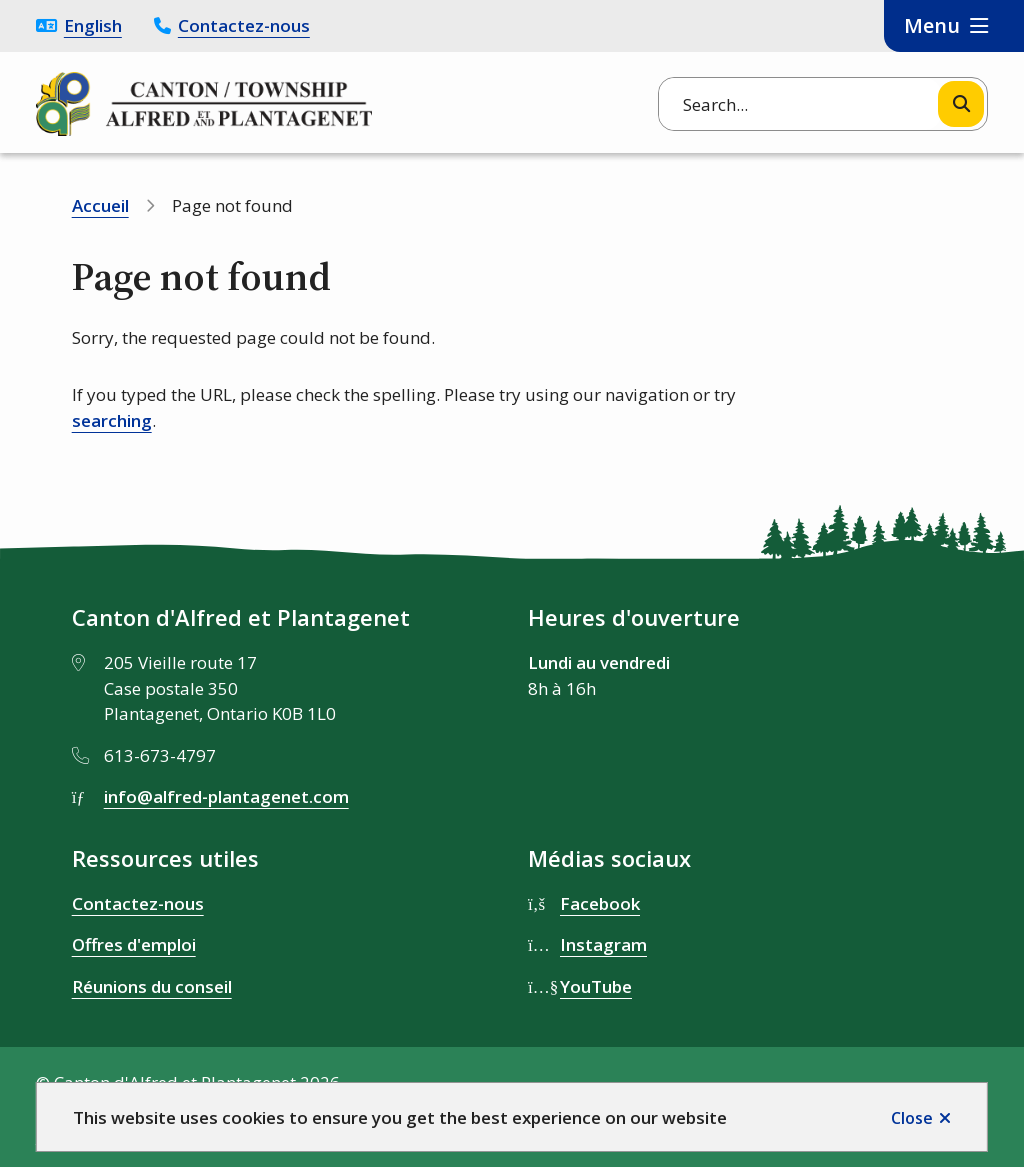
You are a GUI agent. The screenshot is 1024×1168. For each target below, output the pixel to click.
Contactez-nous (244, 25)
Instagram (603, 944)
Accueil (100, 205)
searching (112, 420)
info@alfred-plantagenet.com (226, 796)
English (93, 25)
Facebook (600, 903)
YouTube (596, 986)
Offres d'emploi (134, 944)
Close (912, 1118)
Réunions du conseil (152, 986)
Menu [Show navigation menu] (932, 25)
